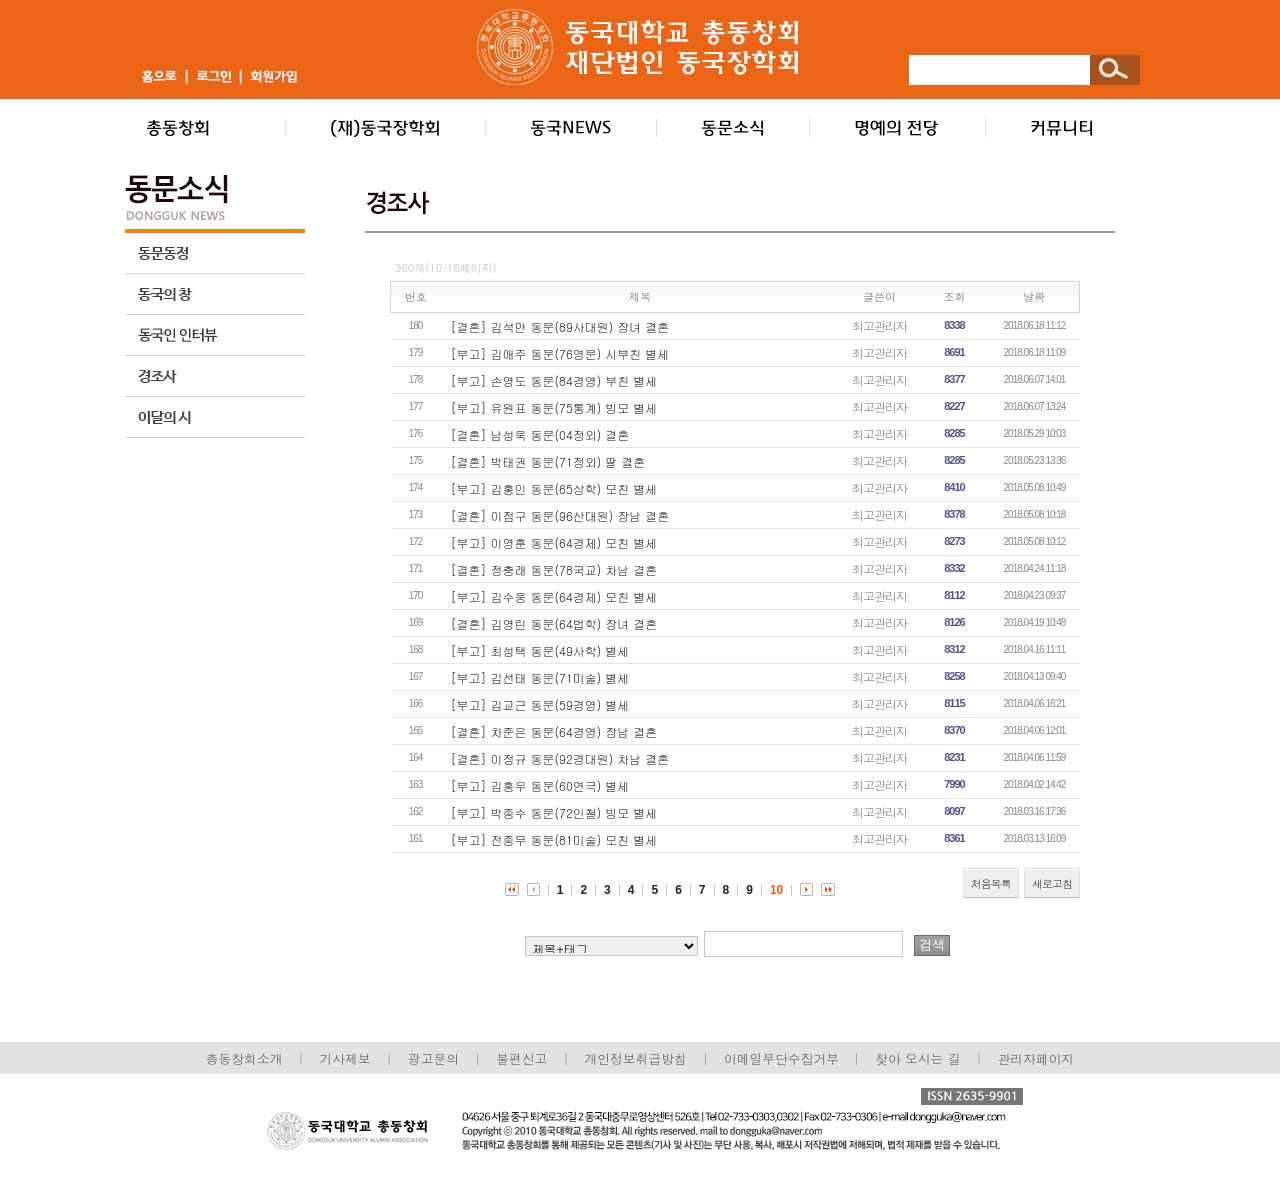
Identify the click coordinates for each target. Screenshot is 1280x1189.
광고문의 (433, 1058)
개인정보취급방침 (635, 1058)
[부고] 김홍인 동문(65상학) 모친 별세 (554, 488)
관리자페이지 (1036, 1058)
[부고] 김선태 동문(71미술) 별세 (540, 677)
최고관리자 (879, 325)
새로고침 (1052, 883)
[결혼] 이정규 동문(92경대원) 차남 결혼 (560, 758)
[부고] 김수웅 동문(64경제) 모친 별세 (554, 596)
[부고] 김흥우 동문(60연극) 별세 (540, 785)
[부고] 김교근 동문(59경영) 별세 (540, 704)
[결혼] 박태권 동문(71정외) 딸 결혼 (548, 461)
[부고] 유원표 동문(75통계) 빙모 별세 (554, 407)
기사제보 (345, 1058)
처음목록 (991, 883)
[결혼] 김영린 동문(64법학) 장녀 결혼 (554, 623)
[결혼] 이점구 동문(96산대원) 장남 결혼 (560, 515)
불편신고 (521, 1058)
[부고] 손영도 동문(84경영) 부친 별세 (554, 380)
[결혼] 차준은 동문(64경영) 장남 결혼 (554, 731)
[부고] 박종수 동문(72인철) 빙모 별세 (554, 812)
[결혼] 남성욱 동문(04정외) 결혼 (540, 434)
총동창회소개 (244, 1058)
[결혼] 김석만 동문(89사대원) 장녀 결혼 (560, 326)
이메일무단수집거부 (783, 1058)
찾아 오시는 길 (917, 1058)
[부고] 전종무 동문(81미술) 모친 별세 (554, 839)
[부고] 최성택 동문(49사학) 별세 (540, 650)
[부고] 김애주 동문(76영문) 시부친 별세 (560, 353)
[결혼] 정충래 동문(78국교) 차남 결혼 (554, 569)
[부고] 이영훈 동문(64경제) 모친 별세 (554, 542)
